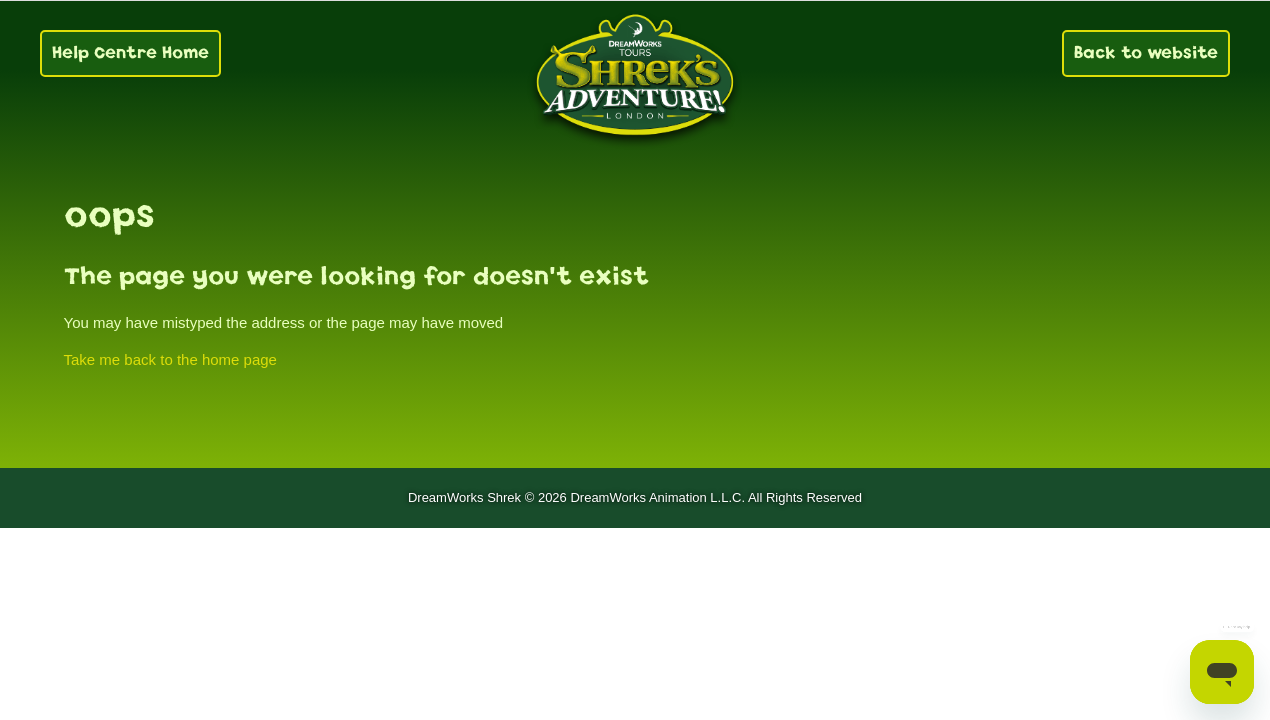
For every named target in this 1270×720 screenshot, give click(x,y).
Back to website (1146, 52)
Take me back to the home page (170, 359)
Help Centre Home (130, 52)
